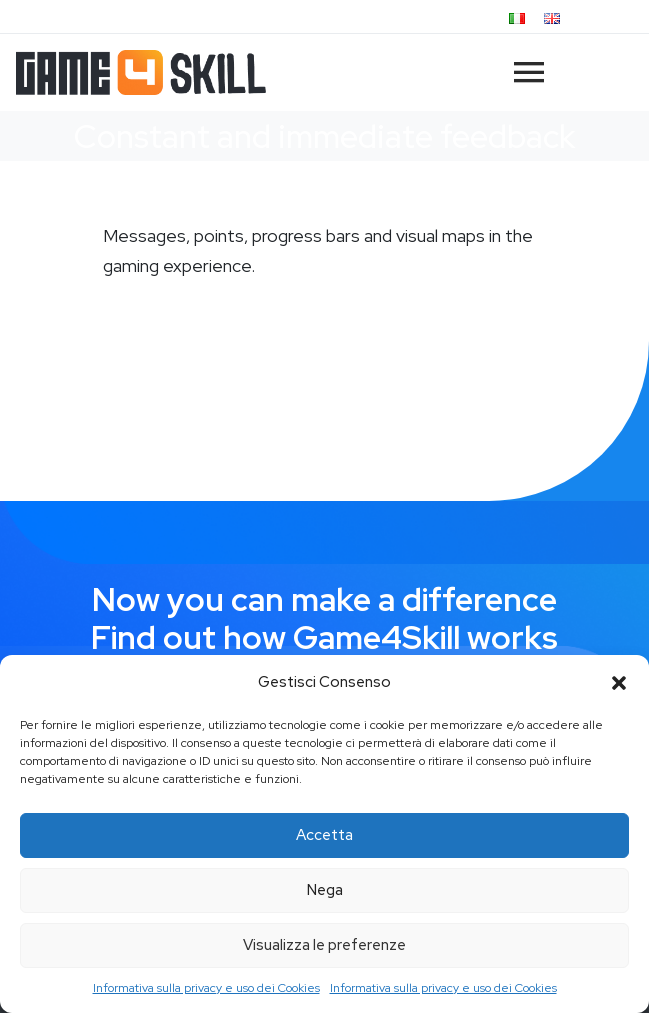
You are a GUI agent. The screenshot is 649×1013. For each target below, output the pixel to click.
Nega (325, 890)
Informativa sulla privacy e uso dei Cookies (206, 988)
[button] (619, 683)
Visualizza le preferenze (324, 945)
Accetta (324, 835)
